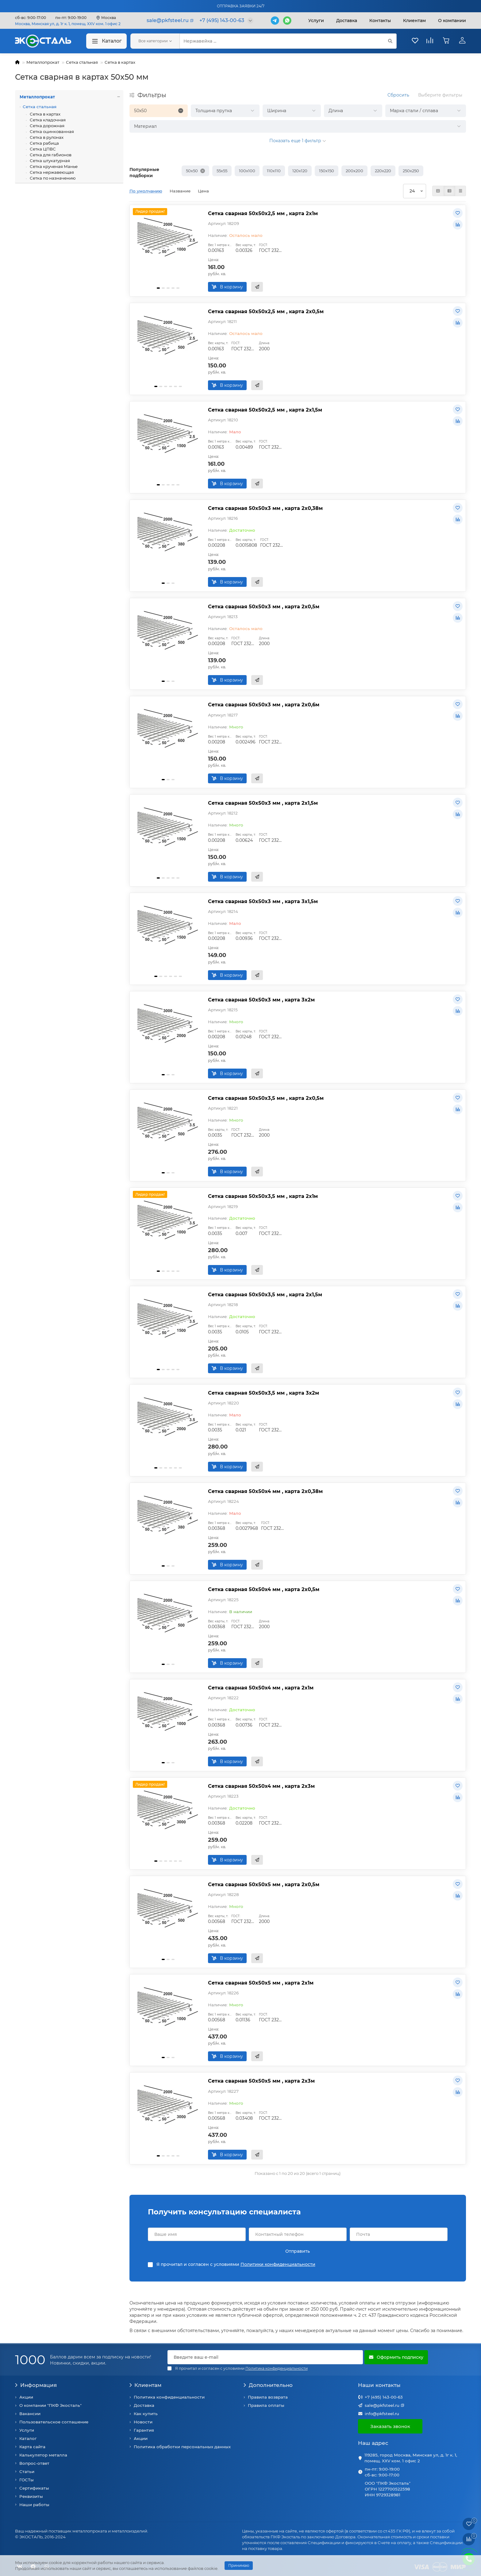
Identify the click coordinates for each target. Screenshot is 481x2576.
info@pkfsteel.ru (382, 2413)
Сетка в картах (120, 62)
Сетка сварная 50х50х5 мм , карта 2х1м (261, 1983)
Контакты (380, 20)
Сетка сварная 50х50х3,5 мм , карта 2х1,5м (265, 1294)
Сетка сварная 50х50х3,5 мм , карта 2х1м (263, 1196)
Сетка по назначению (52, 178)
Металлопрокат (42, 62)
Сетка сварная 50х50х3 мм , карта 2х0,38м (265, 508)
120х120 (299, 170)
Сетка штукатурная (49, 160)
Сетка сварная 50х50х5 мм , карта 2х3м (261, 2081)
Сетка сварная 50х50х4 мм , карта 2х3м (261, 1786)
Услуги (316, 20)
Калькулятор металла (43, 2455)
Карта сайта (32, 2446)
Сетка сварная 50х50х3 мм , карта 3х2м (261, 1000)
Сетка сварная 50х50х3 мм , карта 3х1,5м (263, 901)
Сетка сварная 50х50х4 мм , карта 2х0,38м (265, 1491)
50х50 (192, 170)
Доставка (346, 20)
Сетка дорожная (46, 125)
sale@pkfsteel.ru (382, 2405)
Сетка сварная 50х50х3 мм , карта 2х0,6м (263, 704)
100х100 (247, 170)
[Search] (288, 41)
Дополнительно (268, 2385)
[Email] (265, 2357)
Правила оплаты (266, 2405)
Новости (143, 2421)
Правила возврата (268, 2397)
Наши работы (34, 2504)
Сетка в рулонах (46, 137)
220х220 (383, 170)
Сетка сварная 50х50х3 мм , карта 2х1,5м (263, 803)
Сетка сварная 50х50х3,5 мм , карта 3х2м (263, 1393)
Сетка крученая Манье (53, 166)
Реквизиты (31, 2496)
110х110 (274, 170)
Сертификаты (34, 2488)
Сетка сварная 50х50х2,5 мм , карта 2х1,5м (265, 410)
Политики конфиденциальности (277, 2264)
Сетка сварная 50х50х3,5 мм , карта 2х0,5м (266, 1098)
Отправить (297, 2251)
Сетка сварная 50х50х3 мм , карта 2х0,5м (263, 606)
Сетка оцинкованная (51, 131)
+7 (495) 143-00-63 (384, 2397)
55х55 (222, 170)
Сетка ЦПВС (42, 148)
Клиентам (145, 2385)
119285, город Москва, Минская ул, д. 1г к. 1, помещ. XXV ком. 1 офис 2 (410, 2458)
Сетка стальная (82, 62)
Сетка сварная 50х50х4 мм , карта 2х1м (261, 1688)
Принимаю (238, 2565)
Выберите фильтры (440, 95)
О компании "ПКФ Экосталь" (50, 2405)
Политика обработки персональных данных (182, 2446)
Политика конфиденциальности (169, 2397)
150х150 (326, 170)
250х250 (411, 170)
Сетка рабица (44, 143)
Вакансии (29, 2413)
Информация (36, 2385)
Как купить (146, 2413)
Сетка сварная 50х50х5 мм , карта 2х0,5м (263, 1884)
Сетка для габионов (50, 154)
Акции (26, 2397)
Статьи (26, 2471)
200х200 (354, 170)
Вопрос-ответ (34, 2463)
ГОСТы (26, 2479)
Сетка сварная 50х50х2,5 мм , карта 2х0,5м (266, 311)
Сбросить (398, 95)
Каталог (106, 41)
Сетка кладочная (47, 119)
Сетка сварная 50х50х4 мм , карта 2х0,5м (263, 1589)
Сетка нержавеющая (51, 172)
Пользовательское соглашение (53, 2421)
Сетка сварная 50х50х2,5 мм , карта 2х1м (263, 213)
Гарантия (144, 2430)
